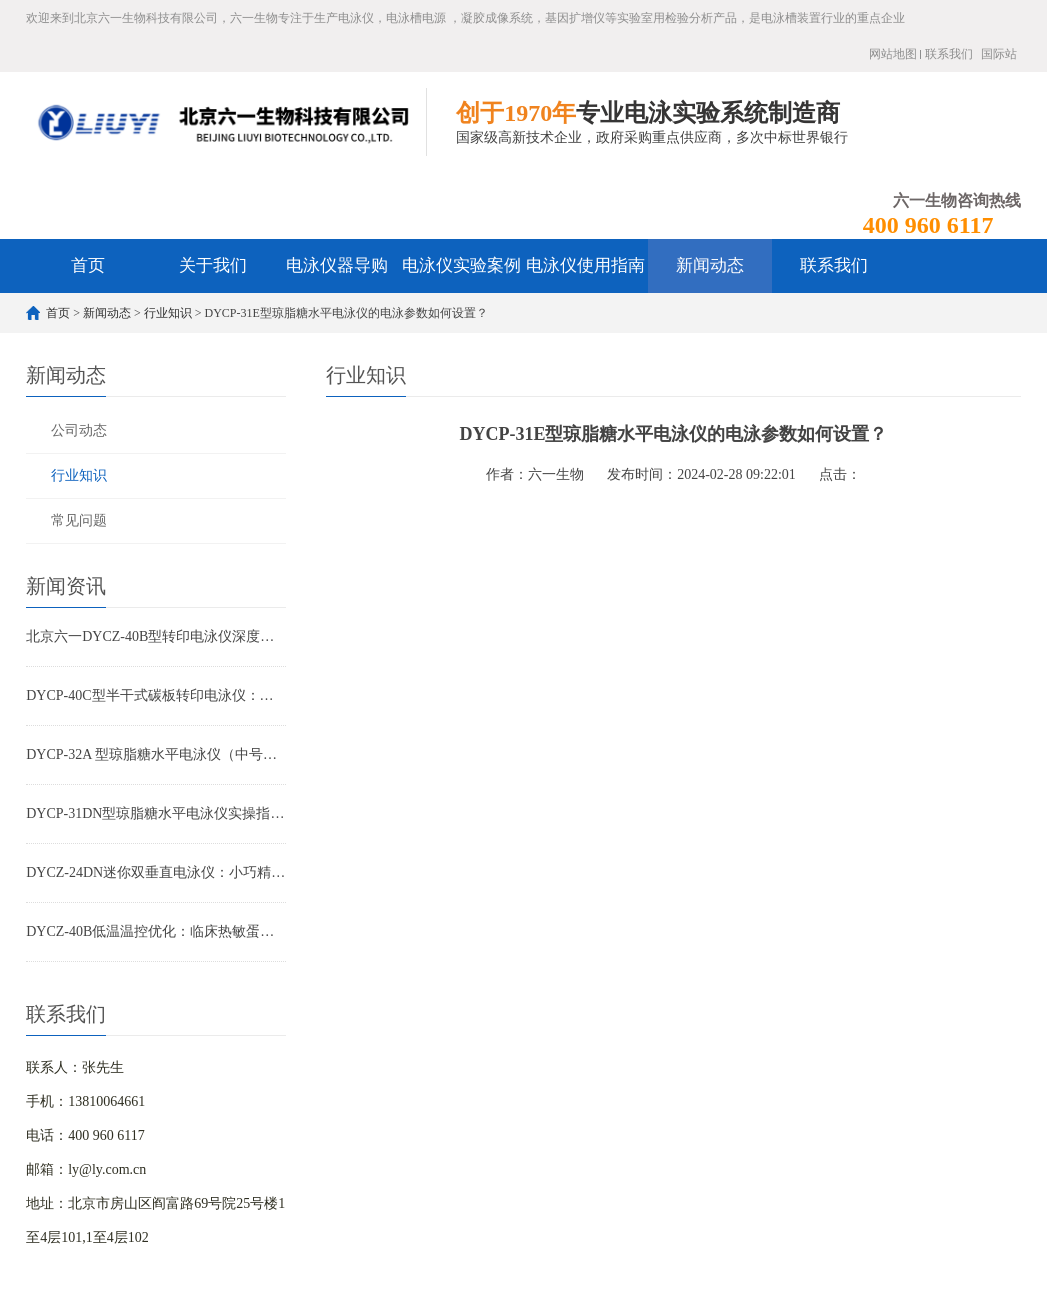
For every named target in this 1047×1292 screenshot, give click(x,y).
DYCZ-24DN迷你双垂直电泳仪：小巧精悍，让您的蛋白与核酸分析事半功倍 (156, 872)
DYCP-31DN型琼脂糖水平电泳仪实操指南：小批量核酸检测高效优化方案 (156, 813)
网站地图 (893, 54)
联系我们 (949, 54)
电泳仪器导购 (337, 265)
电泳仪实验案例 (461, 265)
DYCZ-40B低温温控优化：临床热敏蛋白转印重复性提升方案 (156, 931)
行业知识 (168, 313)
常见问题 (79, 520)
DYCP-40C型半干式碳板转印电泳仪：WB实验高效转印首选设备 (156, 695)
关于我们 (213, 265)
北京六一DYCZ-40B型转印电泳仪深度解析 (156, 636)
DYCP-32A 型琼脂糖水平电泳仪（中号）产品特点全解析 (156, 754)
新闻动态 (710, 265)
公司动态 (79, 430)
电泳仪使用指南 (585, 265)
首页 (88, 265)
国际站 (999, 54)
